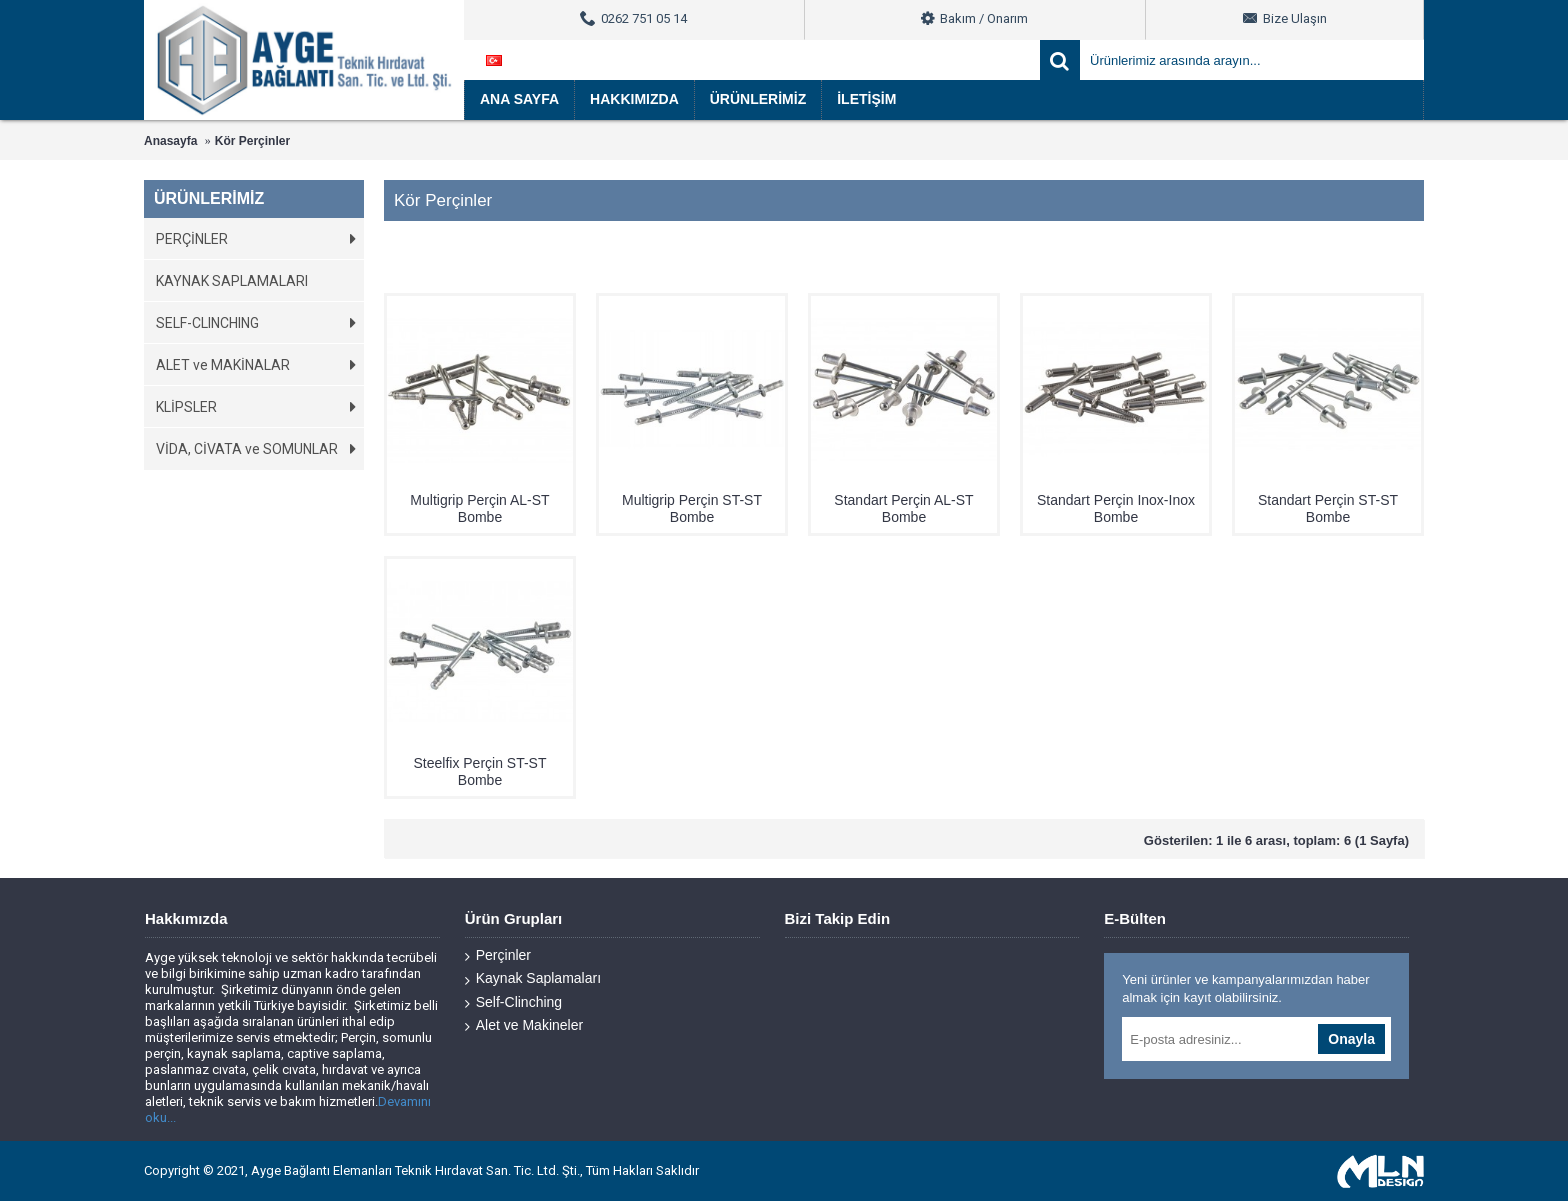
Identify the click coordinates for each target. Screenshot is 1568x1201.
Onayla (1351, 1039)
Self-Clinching (513, 1002)
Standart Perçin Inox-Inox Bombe (1116, 508)
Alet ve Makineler (524, 1025)
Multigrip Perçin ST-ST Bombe (692, 508)
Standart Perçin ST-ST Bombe (1328, 508)
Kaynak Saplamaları (533, 978)
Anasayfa (170, 141)
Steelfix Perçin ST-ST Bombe (479, 771)
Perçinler (498, 955)
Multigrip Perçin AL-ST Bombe (479, 508)
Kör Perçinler (252, 141)
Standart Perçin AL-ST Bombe (903, 508)
